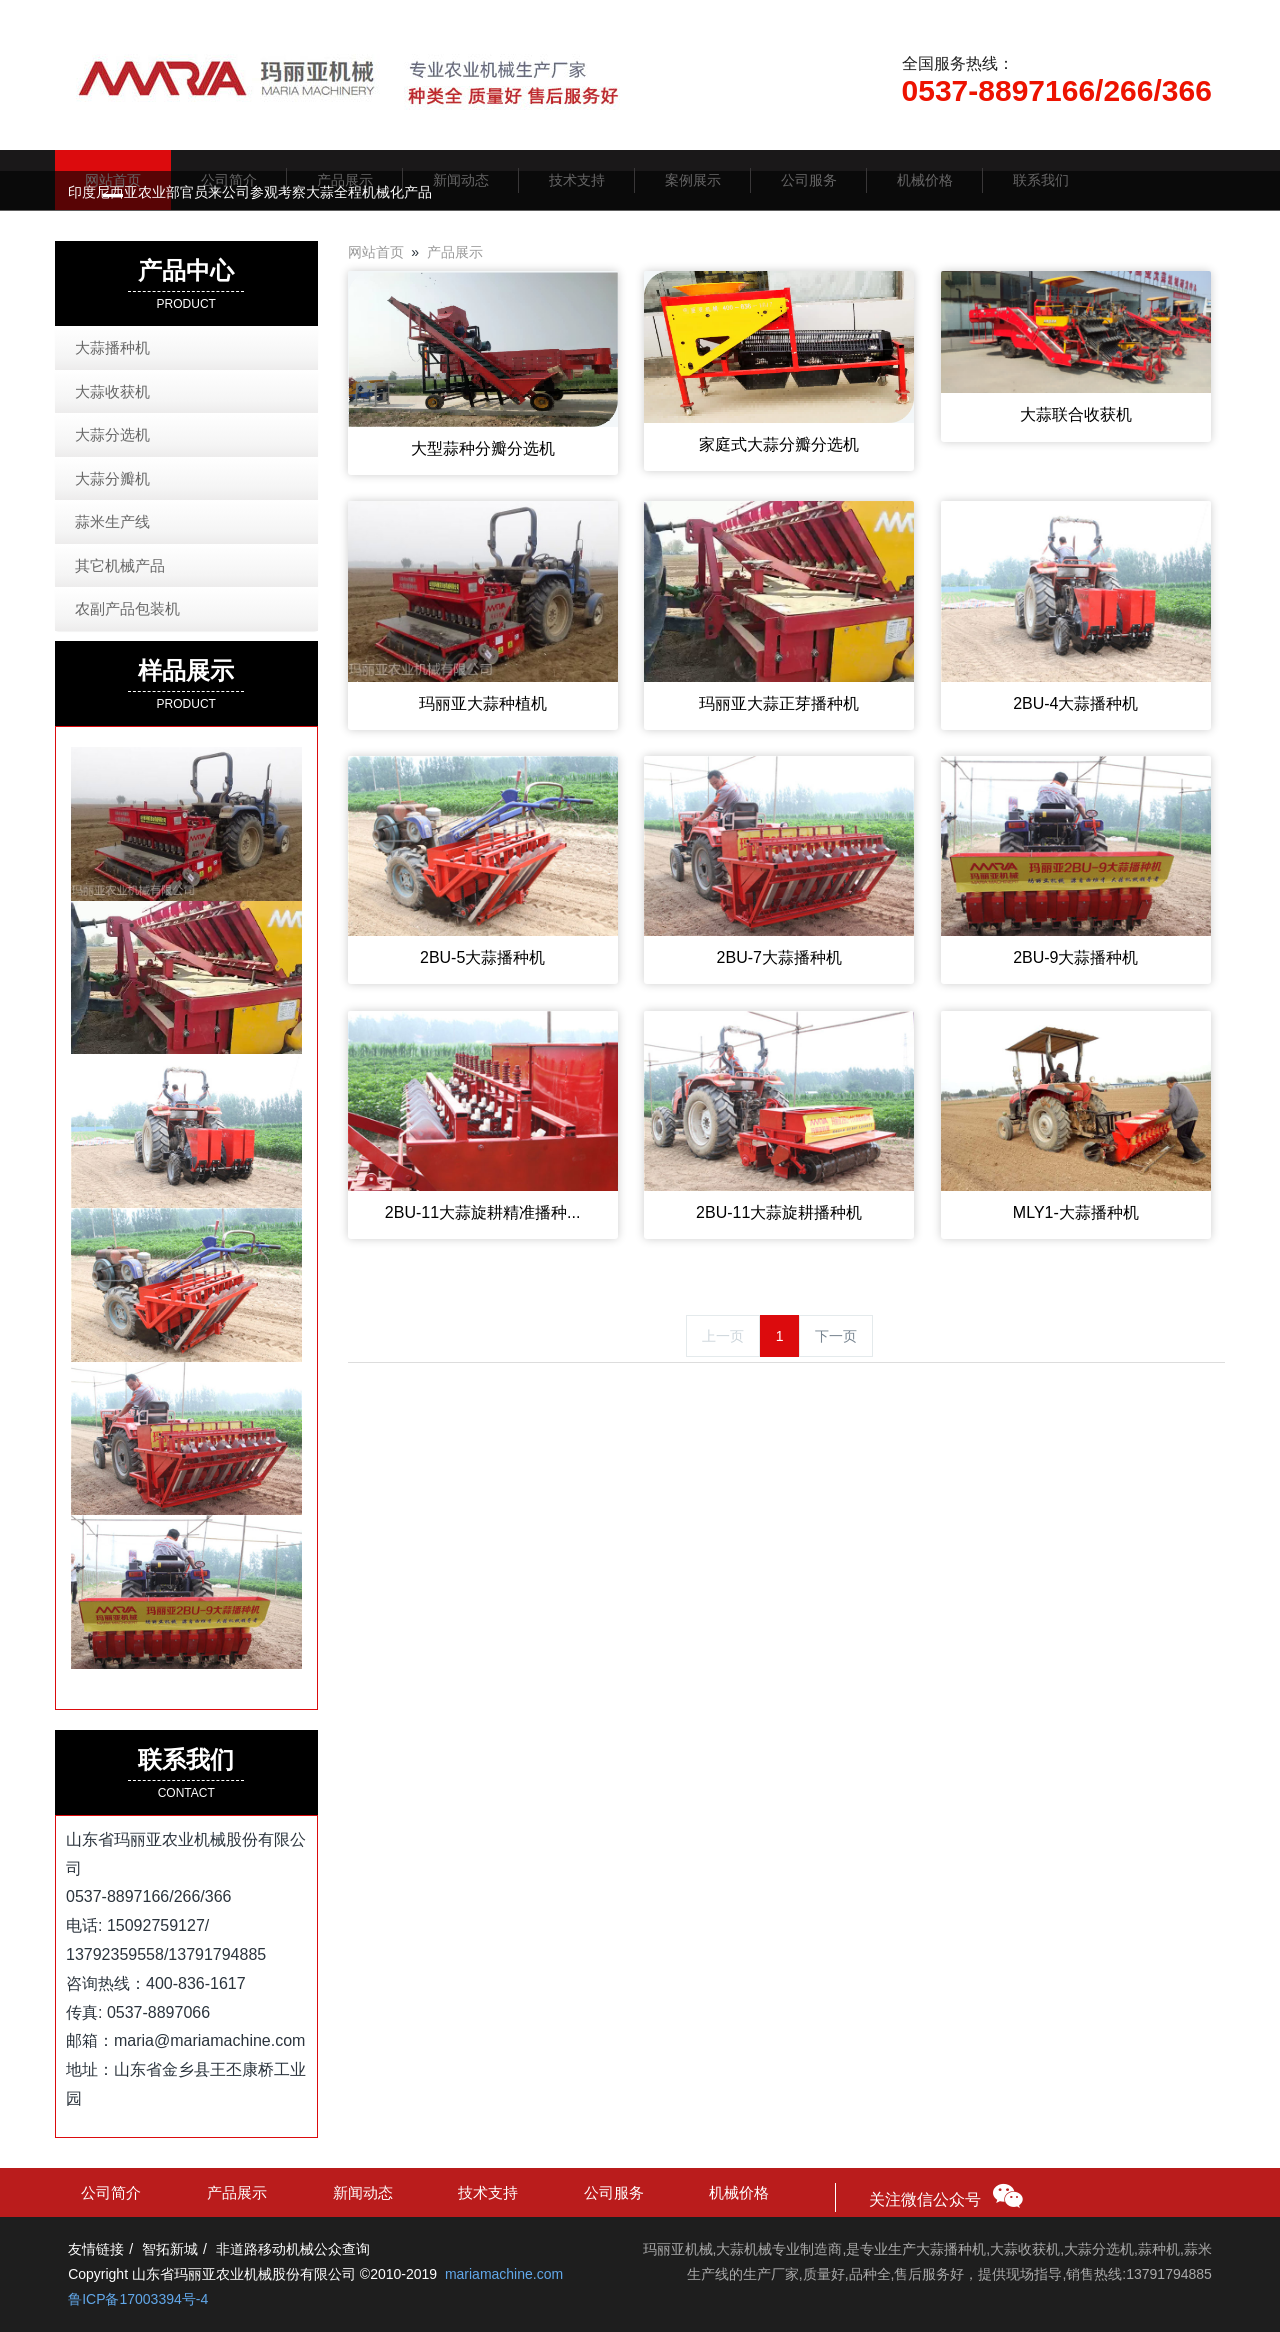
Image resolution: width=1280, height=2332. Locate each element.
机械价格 (739, 2192)
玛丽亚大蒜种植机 (483, 703)
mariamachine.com (504, 2274)
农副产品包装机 (127, 608)
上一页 (723, 1336)
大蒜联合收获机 (1076, 414)
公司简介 (111, 2192)
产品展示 (455, 252)
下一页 (836, 1336)
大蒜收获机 (112, 391)
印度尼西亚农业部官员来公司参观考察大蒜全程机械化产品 (250, 192)
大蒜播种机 (112, 347)
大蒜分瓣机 (112, 478)
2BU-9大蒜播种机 (1075, 957)
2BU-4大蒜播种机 (1075, 703)
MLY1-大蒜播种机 (1076, 1212)
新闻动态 (363, 2192)
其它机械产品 (120, 565)
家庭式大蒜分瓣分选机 (779, 444)
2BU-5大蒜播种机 (482, 957)
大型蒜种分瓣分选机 (483, 448)
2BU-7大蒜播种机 (779, 957)
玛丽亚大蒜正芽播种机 (779, 703)
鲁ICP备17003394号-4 (138, 2299)
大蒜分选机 (112, 434)
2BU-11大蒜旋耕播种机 (779, 1212)
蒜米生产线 (112, 521)
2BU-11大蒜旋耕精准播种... (483, 1212)
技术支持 (488, 2192)
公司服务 (614, 2192)
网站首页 (376, 252)
